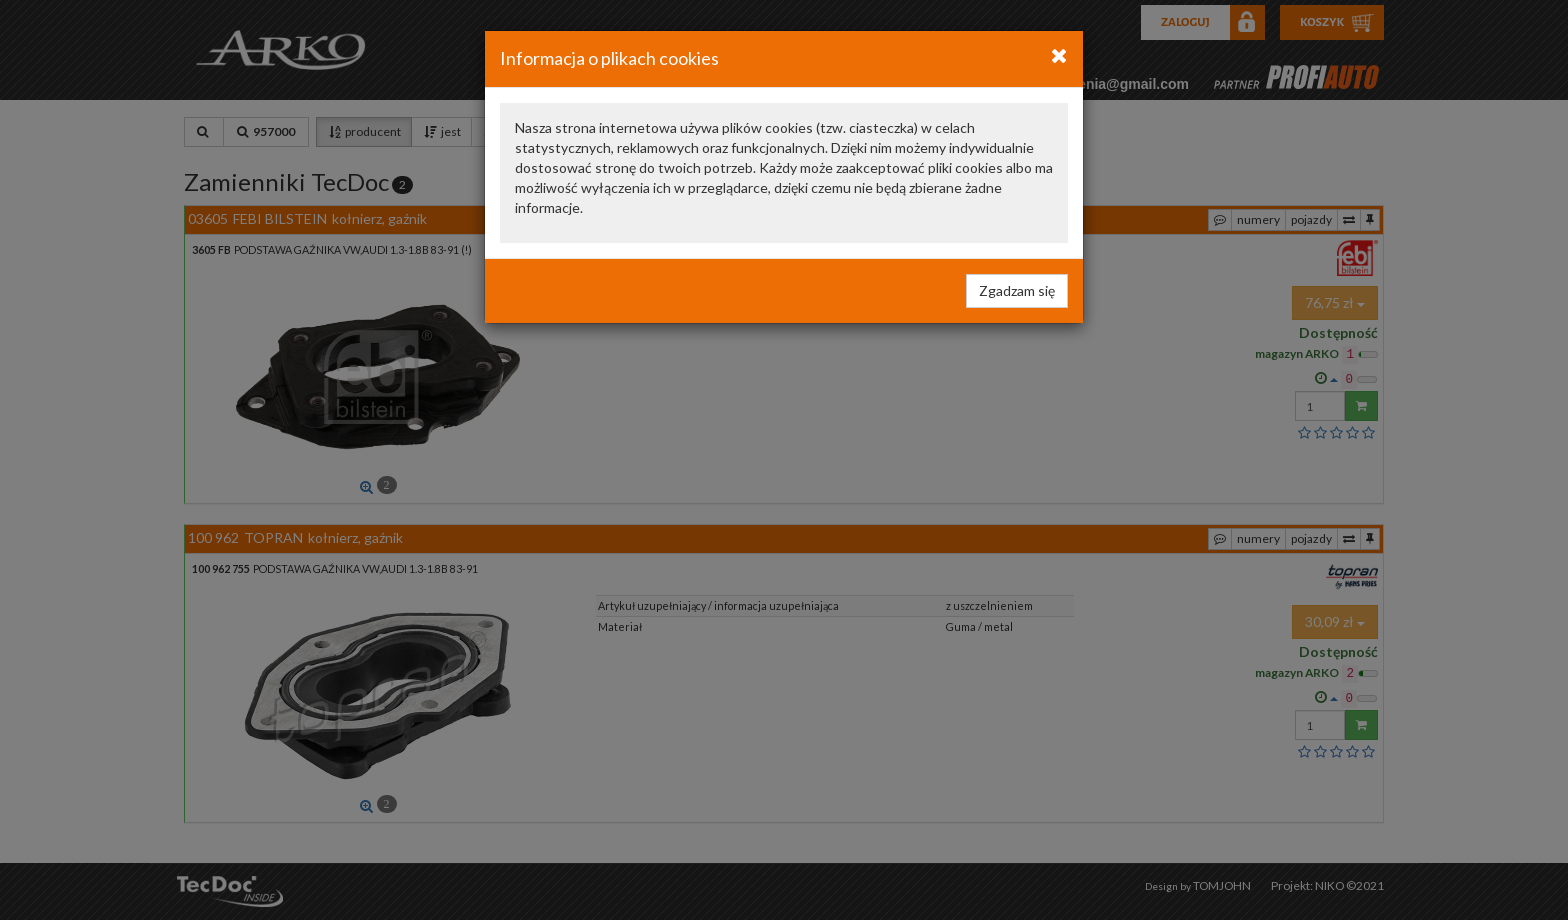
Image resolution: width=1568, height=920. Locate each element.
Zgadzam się (1017, 290)
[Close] (1059, 55)
